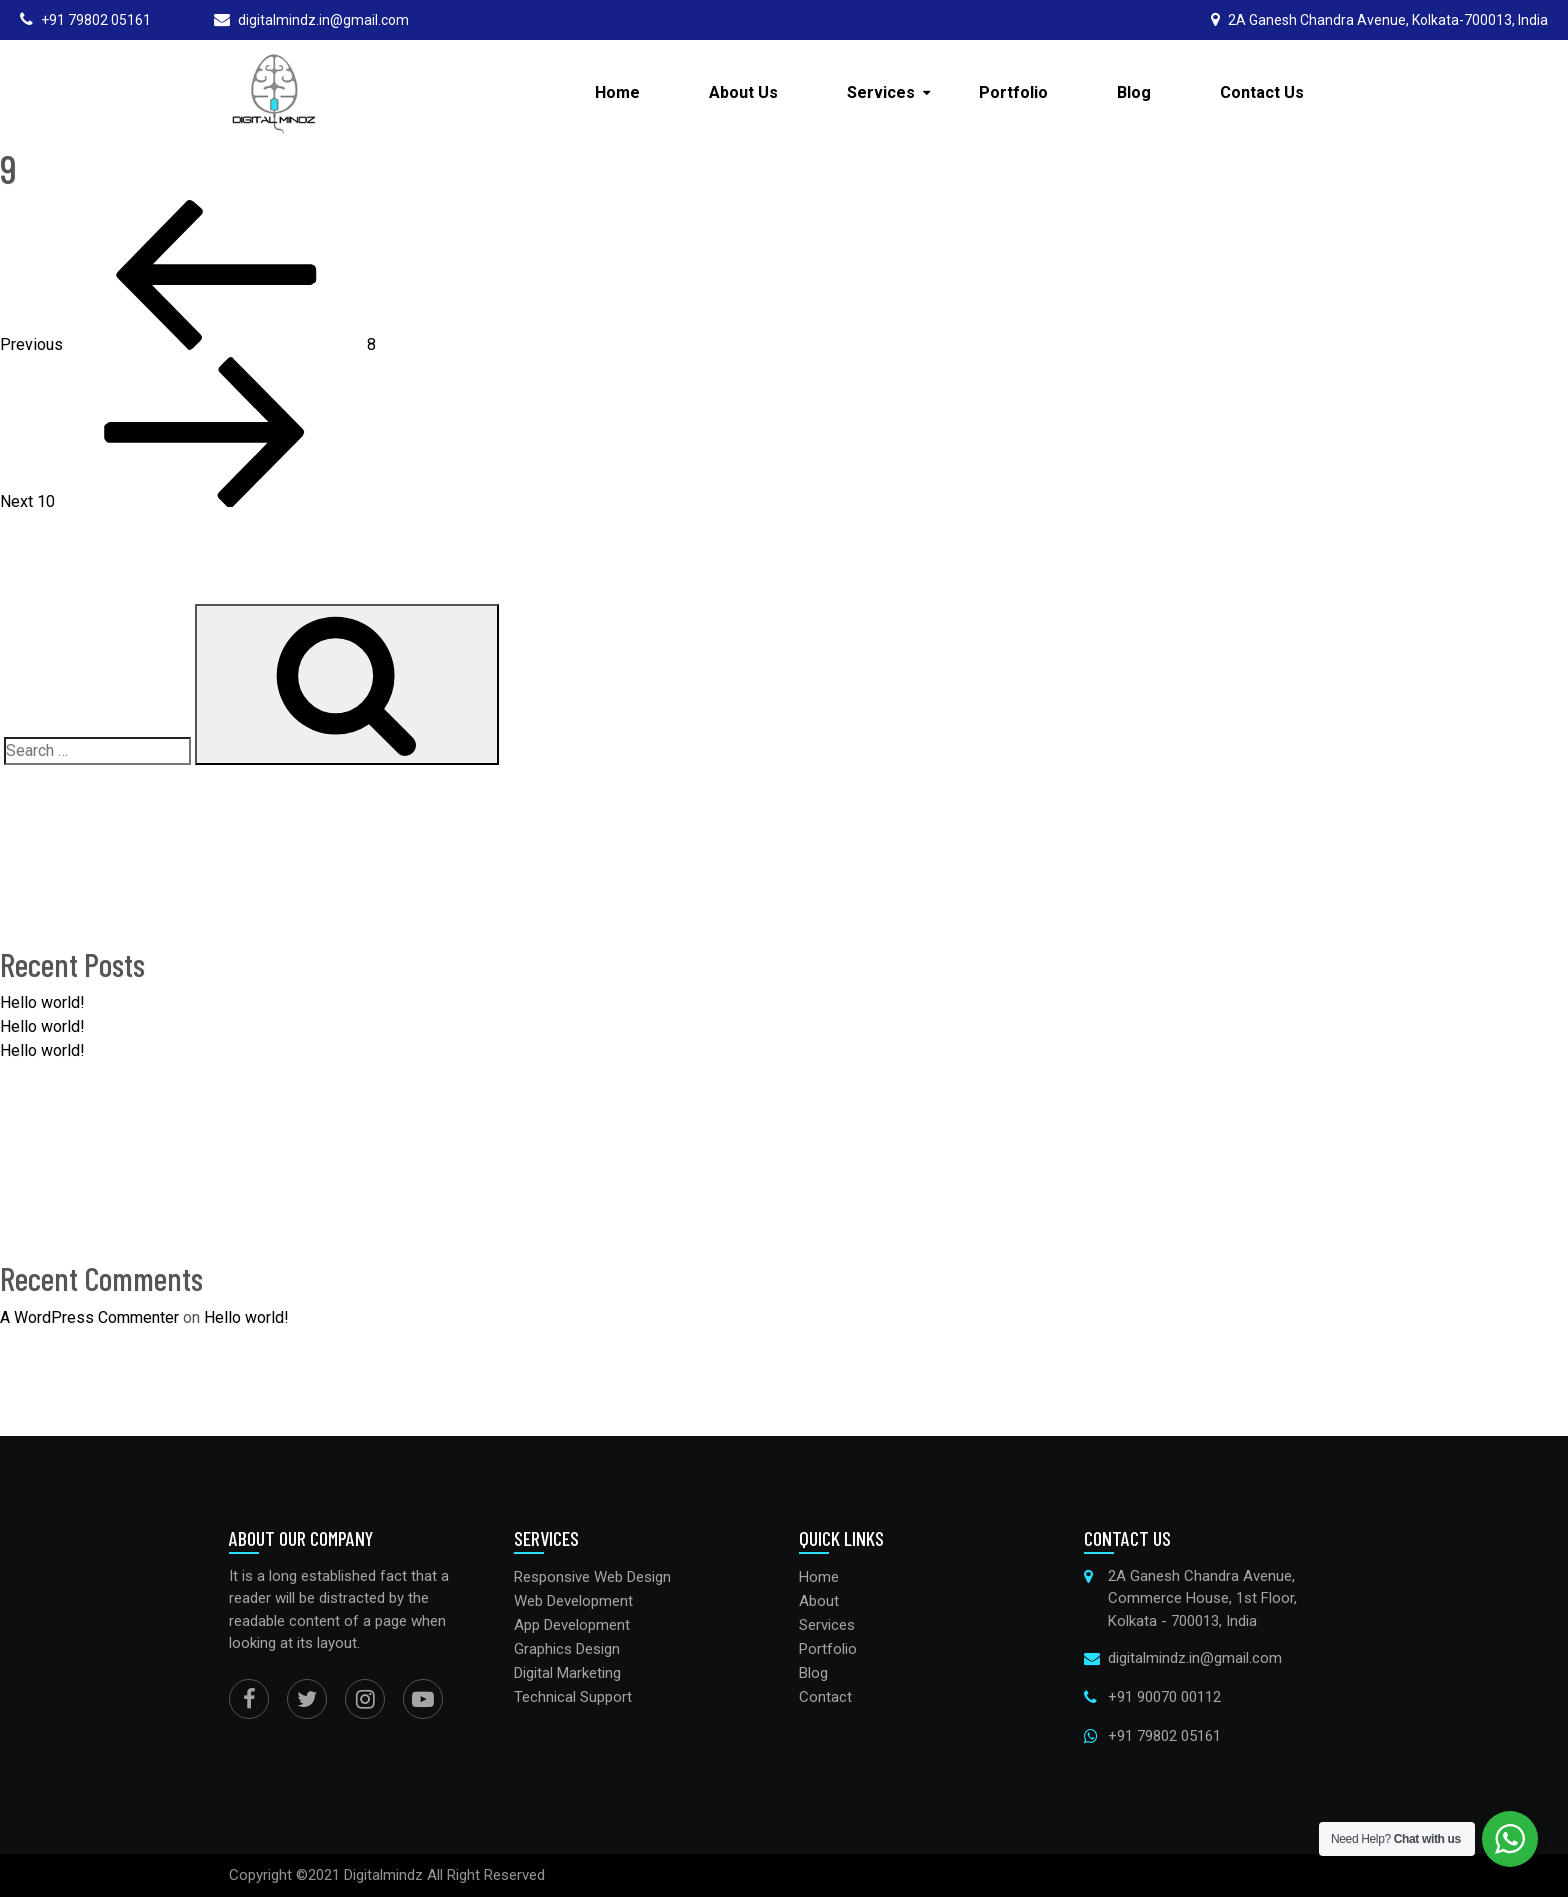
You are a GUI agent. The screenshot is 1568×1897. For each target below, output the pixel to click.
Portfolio (1013, 92)
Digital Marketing (567, 1673)
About (819, 1601)
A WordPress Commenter (89, 1317)
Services (881, 92)
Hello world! (42, 1002)
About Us (743, 92)
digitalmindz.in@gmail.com (1195, 1658)
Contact (825, 1697)
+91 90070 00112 (1164, 1697)
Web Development (573, 1601)
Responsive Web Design (592, 1577)
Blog (1134, 92)
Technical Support (573, 1697)
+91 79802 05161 (1164, 1736)
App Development (572, 1625)
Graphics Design (567, 1649)
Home (617, 92)
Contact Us (1262, 92)
